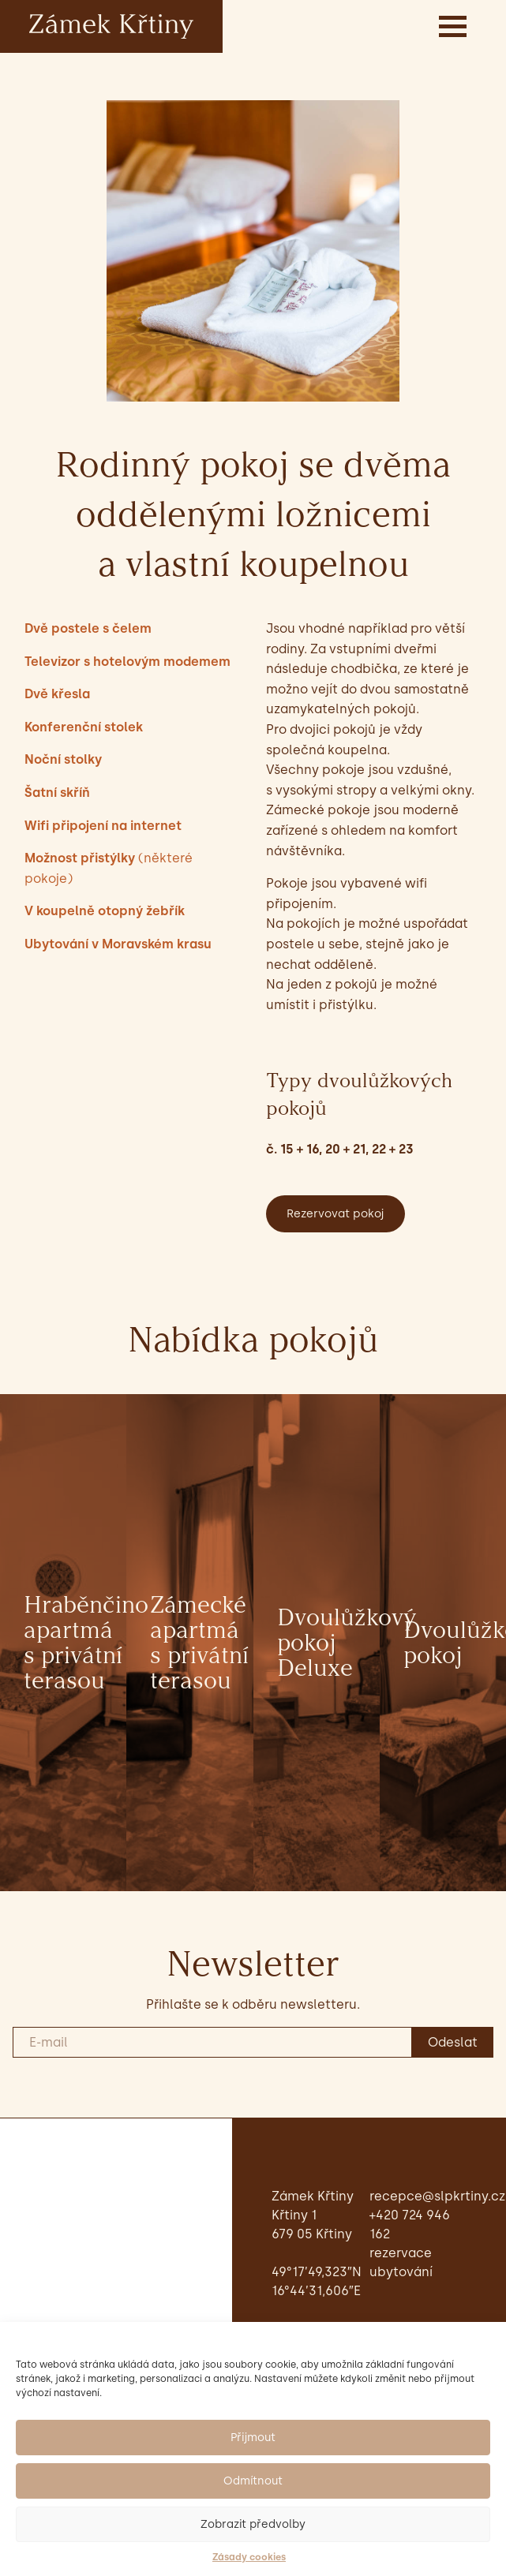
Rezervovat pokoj (335, 1213)
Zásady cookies (249, 2557)
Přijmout (253, 2437)
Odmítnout (253, 2481)
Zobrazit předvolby (253, 2524)
